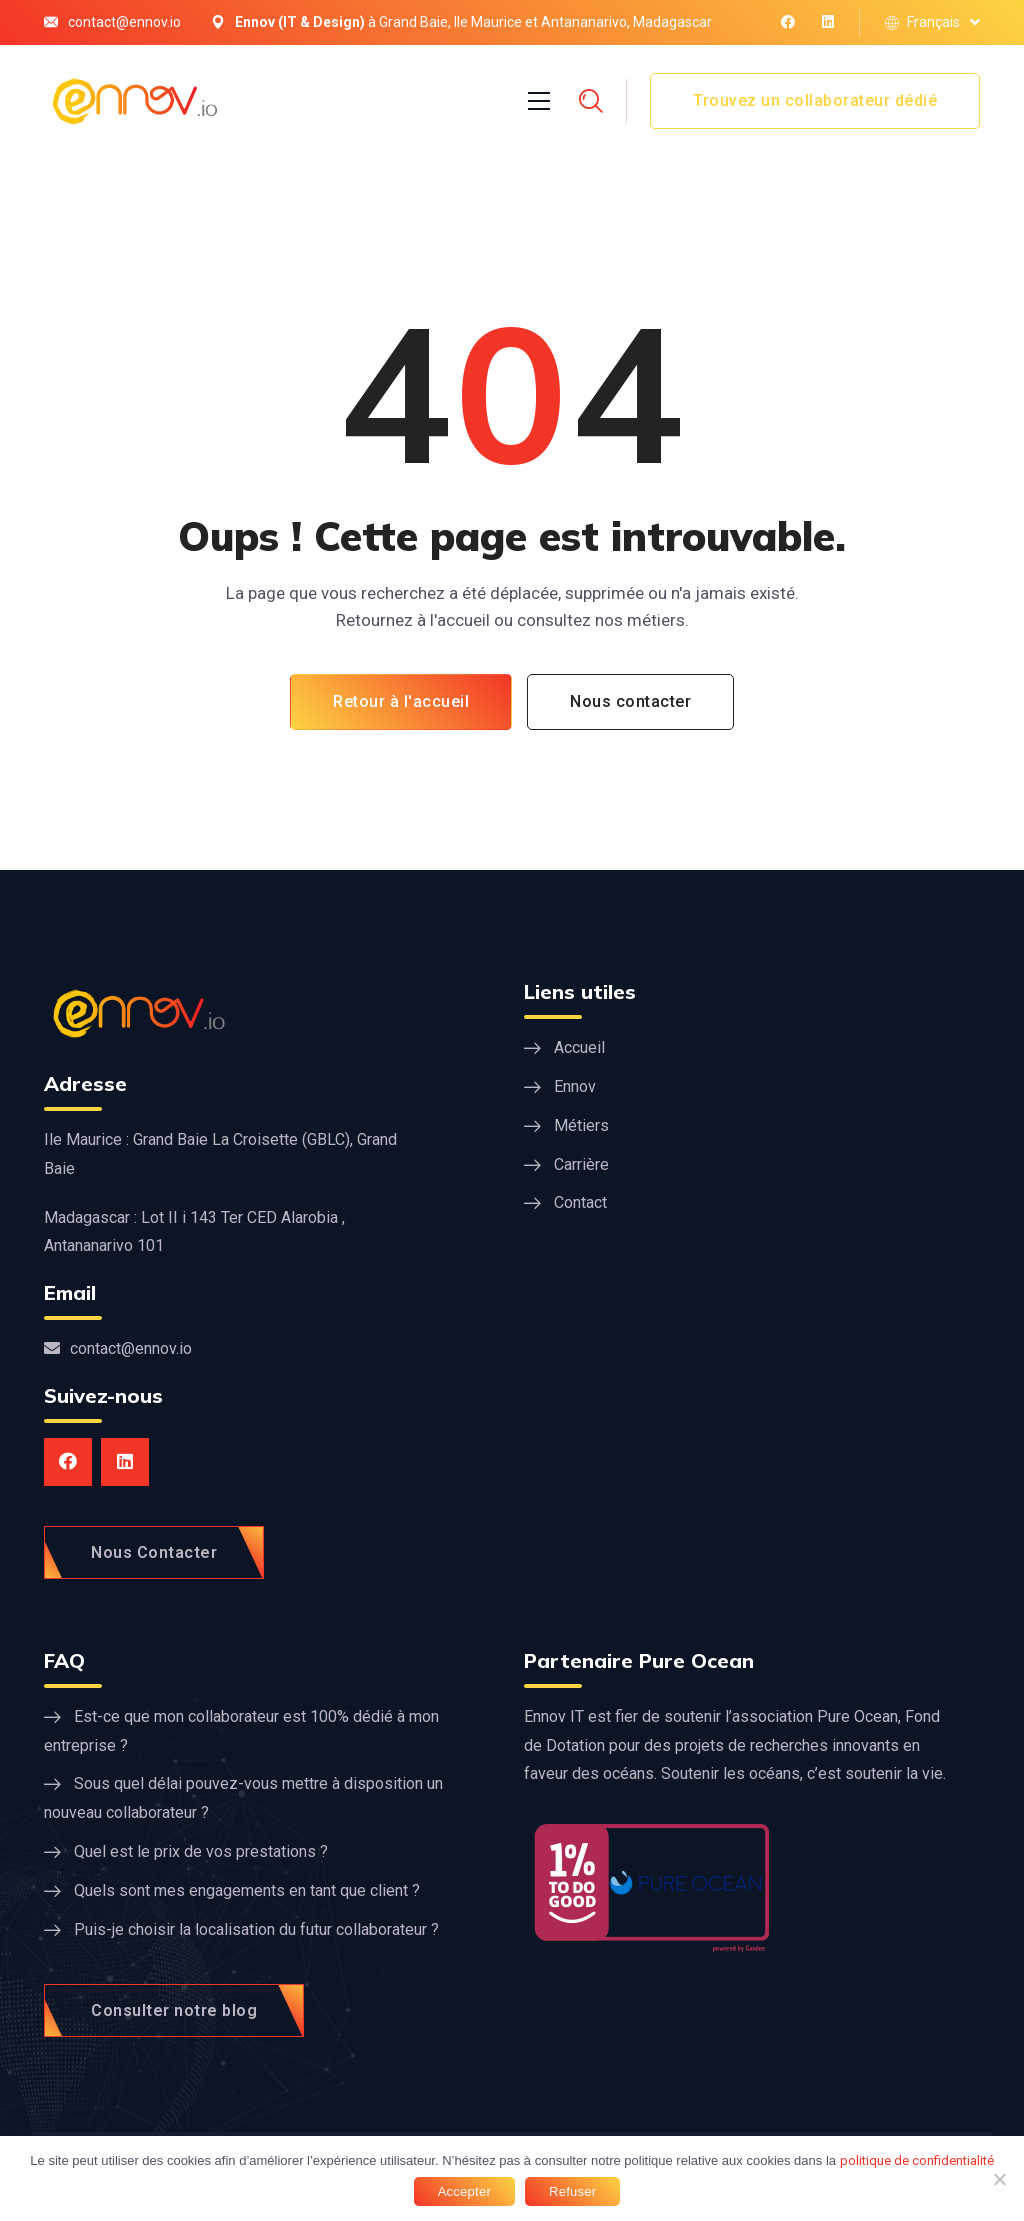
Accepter (464, 2191)
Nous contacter (630, 701)
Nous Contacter (154, 1552)
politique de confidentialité (917, 2160)
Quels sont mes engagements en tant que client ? (247, 1890)
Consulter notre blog (174, 2010)
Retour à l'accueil (401, 701)
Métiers (581, 1125)
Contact (580, 1202)
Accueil (579, 1047)
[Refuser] (999, 2179)
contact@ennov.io (124, 22)
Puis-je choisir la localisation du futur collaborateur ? (256, 1929)
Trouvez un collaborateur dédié (815, 100)
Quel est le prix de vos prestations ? (201, 1851)
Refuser (572, 2191)
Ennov (575, 1086)
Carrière (581, 1164)
